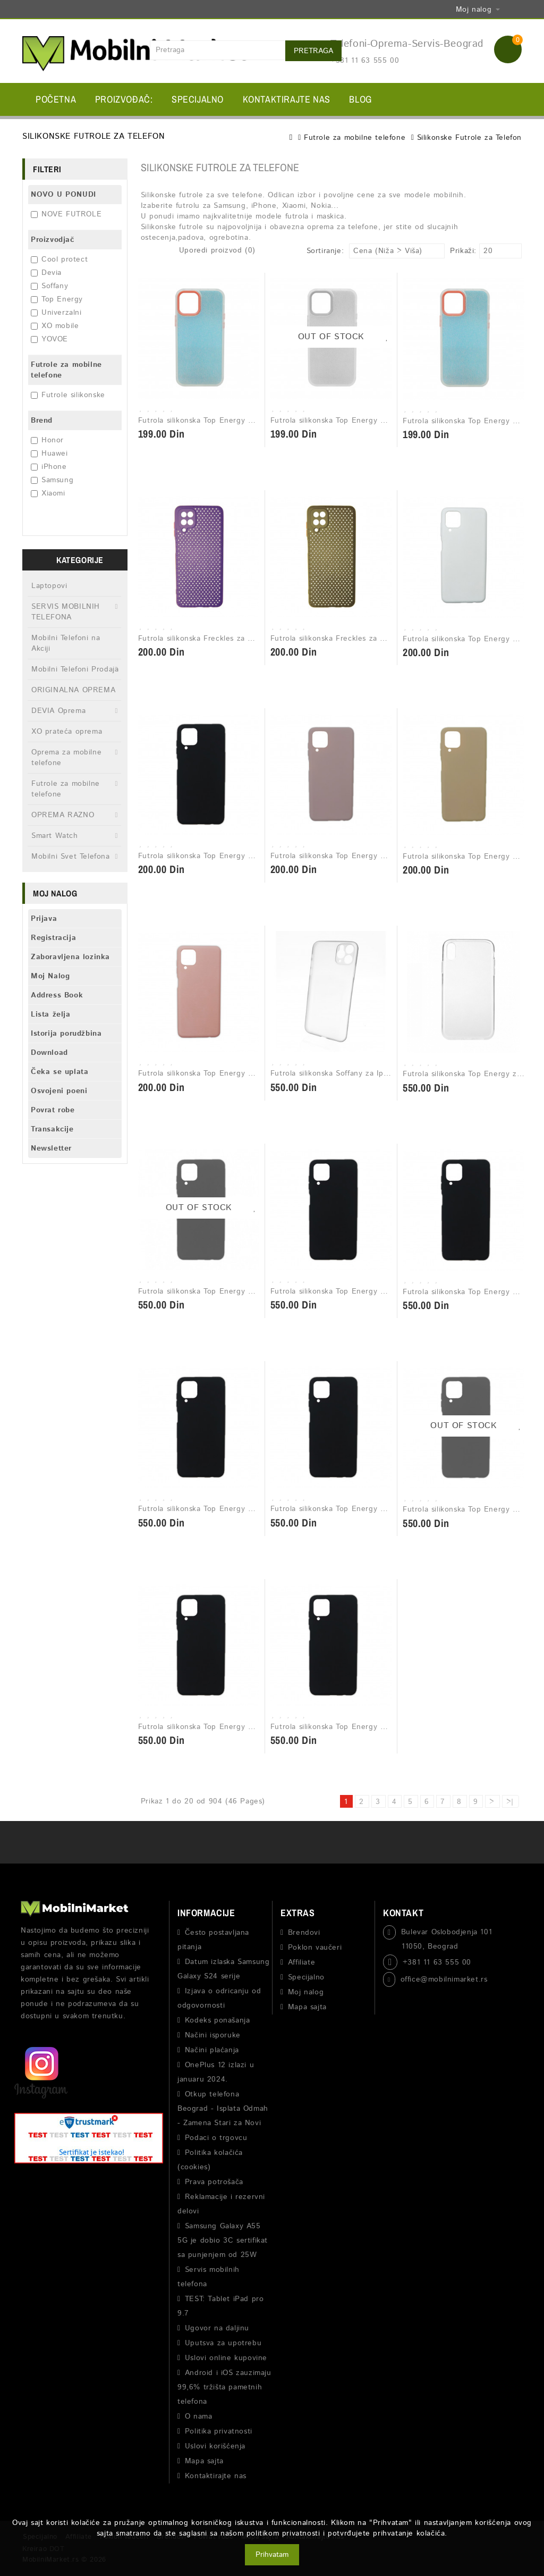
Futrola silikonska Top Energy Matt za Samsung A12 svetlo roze (254, 1073)
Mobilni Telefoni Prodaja (74, 669)
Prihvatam (272, 2554)
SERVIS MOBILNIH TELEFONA (65, 612)
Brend (42, 420)
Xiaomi (48, 493)
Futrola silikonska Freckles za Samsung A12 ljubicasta (235, 638)
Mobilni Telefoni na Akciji (65, 643)
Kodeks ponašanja (217, 2020)
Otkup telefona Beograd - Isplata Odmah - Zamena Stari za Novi (222, 2108)
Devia (46, 272)
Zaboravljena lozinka (70, 957)
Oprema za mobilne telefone (66, 757)
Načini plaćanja (212, 2050)
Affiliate (301, 1962)
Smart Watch (54, 835)
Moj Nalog (50, 976)
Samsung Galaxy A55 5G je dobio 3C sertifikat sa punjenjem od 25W (222, 2240)
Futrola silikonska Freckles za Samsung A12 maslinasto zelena (382, 638)
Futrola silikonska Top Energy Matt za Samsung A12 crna (241, 856)
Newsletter (51, 1148)
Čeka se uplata (59, 1072)
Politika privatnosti (218, 2431)
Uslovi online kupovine (226, 2358)
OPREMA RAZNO (62, 815)
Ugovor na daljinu (217, 2328)
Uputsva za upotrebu (223, 2343)
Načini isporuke (213, 2035)
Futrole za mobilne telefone (354, 137)
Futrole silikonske (68, 395)
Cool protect (59, 259)
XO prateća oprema (66, 731)
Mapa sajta (204, 2461)
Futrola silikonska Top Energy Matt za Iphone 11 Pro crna (375, 1291)
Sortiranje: (325, 251)
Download (49, 1052)
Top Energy (57, 299)
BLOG (360, 99)
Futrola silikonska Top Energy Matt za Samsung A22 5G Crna (249, 1509)
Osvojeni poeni (59, 1091)
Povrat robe (53, 1110)
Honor (47, 440)
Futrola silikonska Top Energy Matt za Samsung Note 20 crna (382, 1727)
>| (510, 1802)
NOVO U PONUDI (63, 194)
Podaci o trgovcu (216, 2138)
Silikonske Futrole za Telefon (469, 137)
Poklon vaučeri (315, 1947)
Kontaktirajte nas (286, 99)
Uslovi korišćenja (215, 2446)
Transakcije (52, 1129)
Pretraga (313, 51)
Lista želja (51, 1014)
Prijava (44, 918)
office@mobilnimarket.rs (444, 1979)
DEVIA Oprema (58, 711)
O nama (198, 2416)
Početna (56, 99)
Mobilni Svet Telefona (70, 856)
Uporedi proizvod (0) (217, 250)
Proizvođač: (124, 99)
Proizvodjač (52, 239)
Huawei (49, 453)
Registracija (53, 938)
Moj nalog (306, 1992)
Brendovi (304, 1932)
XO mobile (55, 326)
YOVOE (49, 339)
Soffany (49, 286)
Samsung (52, 480)
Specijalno (198, 99)
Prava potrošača (214, 2182)
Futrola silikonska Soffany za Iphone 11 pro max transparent (379, 1073)
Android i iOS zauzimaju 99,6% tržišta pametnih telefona (224, 2387)
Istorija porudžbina (66, 1033)
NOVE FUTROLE (66, 214)
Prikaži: (453, 251)
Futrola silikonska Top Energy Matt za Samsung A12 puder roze (386, 856)
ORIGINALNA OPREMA (73, 690)
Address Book (57, 995)
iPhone (49, 467)
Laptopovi (49, 586)
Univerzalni (56, 312)
